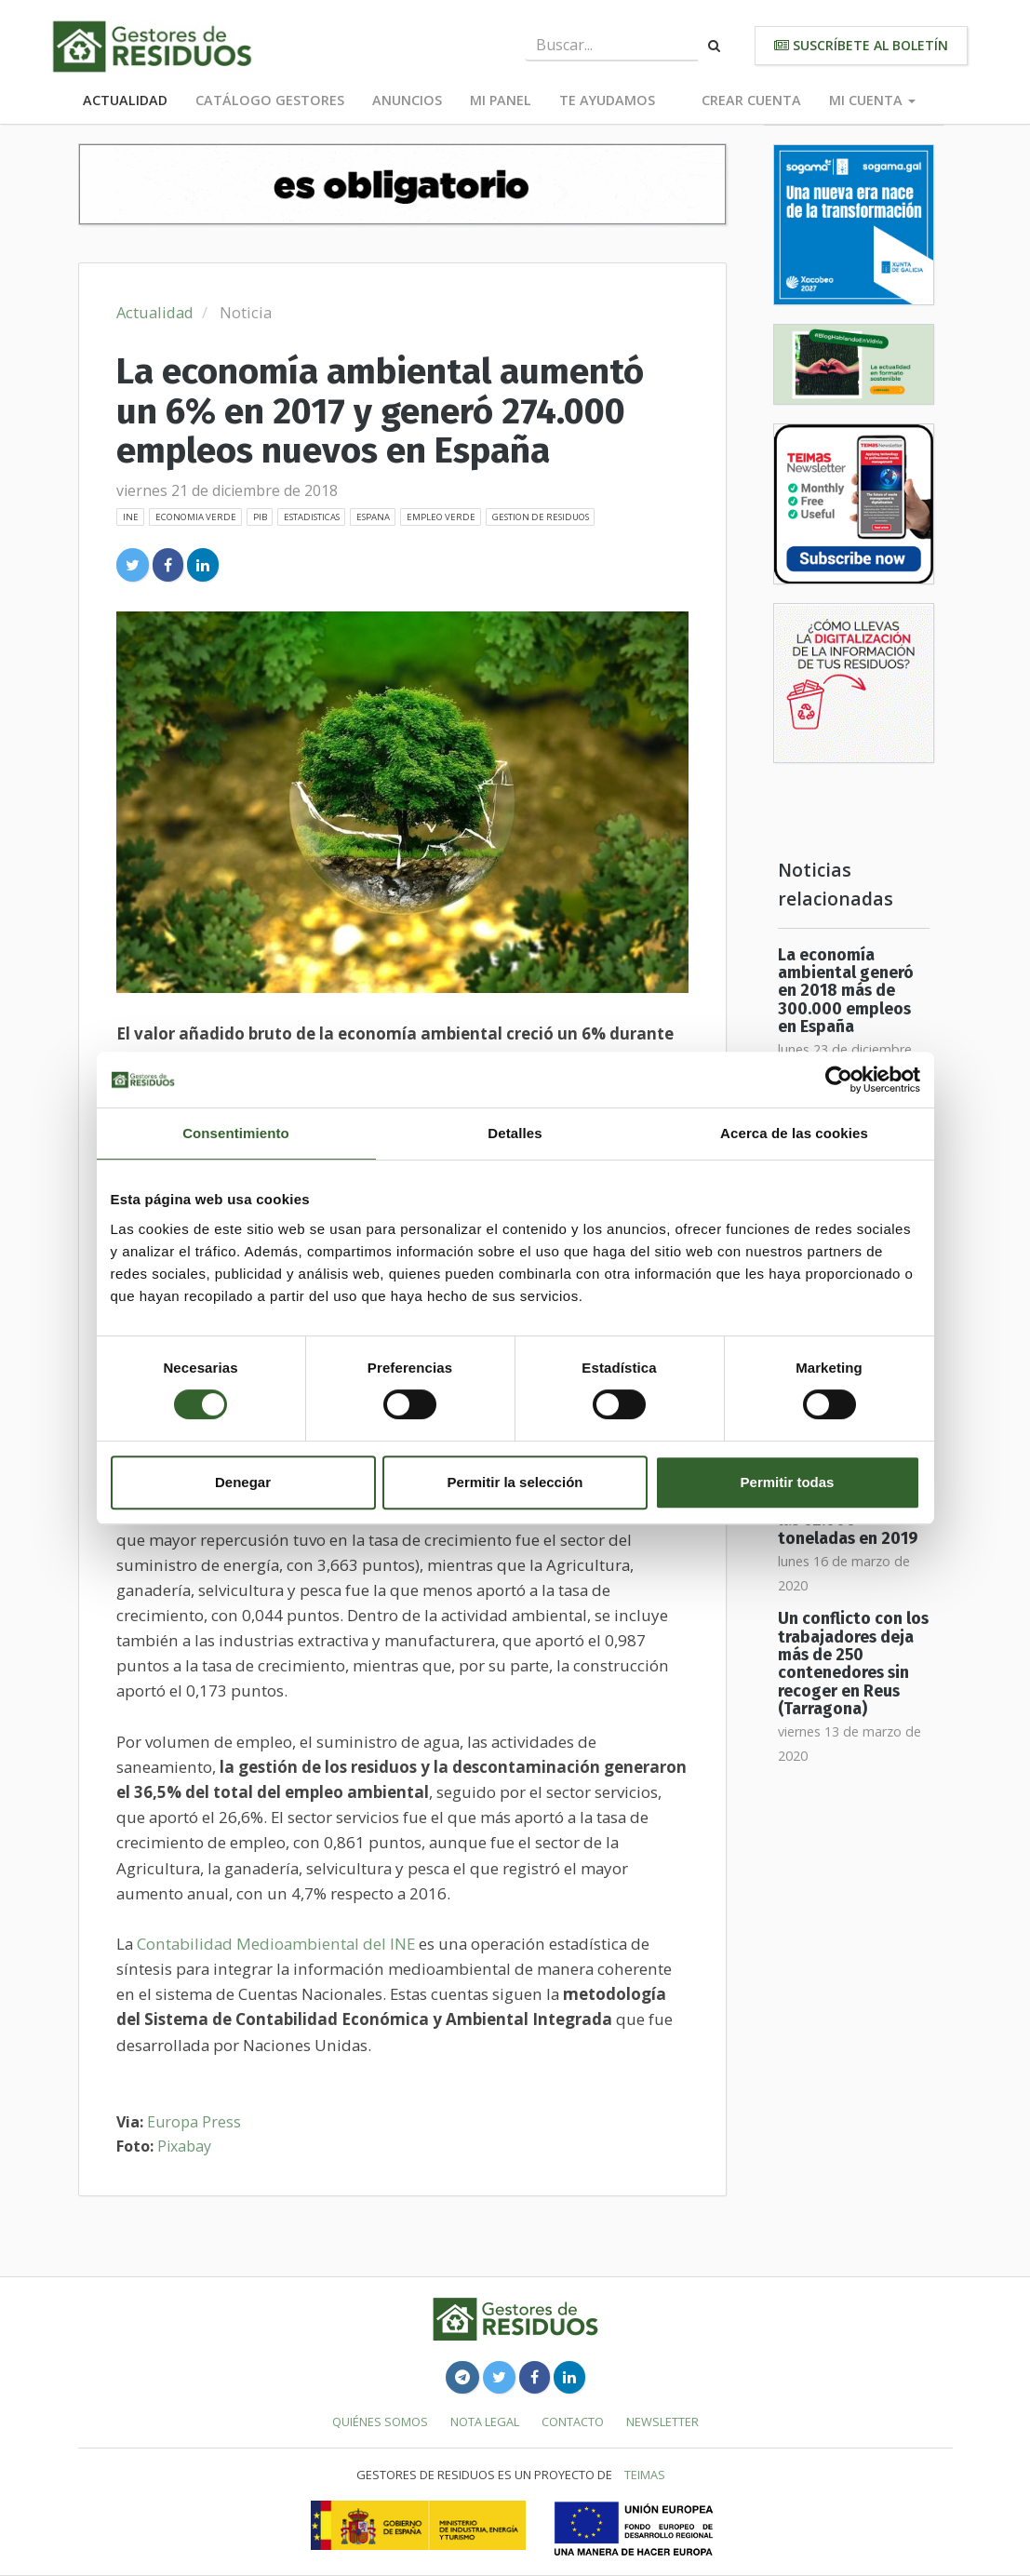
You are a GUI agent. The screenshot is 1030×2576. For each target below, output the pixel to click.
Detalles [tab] (515, 1133)
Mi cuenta (872, 100)
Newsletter (662, 2421)
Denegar (243, 1482)
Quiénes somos (380, 2421)
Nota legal (484, 2421)
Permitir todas (788, 1482)
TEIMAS (644, 2474)
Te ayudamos (607, 100)
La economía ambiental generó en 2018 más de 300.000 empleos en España (846, 991)
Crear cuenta (751, 100)
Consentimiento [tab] (235, 1133)
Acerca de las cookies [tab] (794, 1133)
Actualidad (125, 100)
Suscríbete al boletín (861, 45)
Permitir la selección (515, 1482)
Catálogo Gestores (269, 100)
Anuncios (407, 100)
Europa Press (194, 2122)
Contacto (573, 2421)
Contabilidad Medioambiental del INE (276, 1943)
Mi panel (500, 100)
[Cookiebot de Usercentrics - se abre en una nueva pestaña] (838, 1079)
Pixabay (184, 2146)
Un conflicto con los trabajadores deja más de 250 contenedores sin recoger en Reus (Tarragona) (853, 1664)
